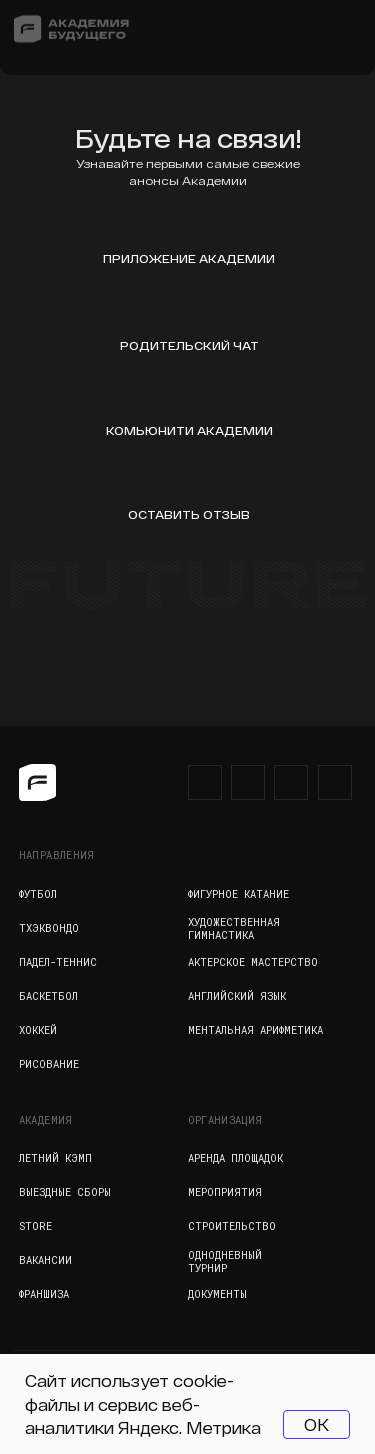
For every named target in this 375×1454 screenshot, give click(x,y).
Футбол (38, 894)
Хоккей (38, 1030)
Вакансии (45, 1260)
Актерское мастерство (253, 962)
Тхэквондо (49, 928)
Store (35, 1226)
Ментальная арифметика (255, 1030)
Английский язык (237, 996)
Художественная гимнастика (234, 929)
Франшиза (44, 1294)
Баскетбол (48, 996)
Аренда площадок (235, 1158)
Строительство (232, 1226)
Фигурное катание (238, 894)
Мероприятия (225, 1192)
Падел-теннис (58, 962)
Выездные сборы (65, 1192)
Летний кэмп (55, 1158)
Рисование (49, 1064)
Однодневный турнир (225, 1262)
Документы (217, 1294)
